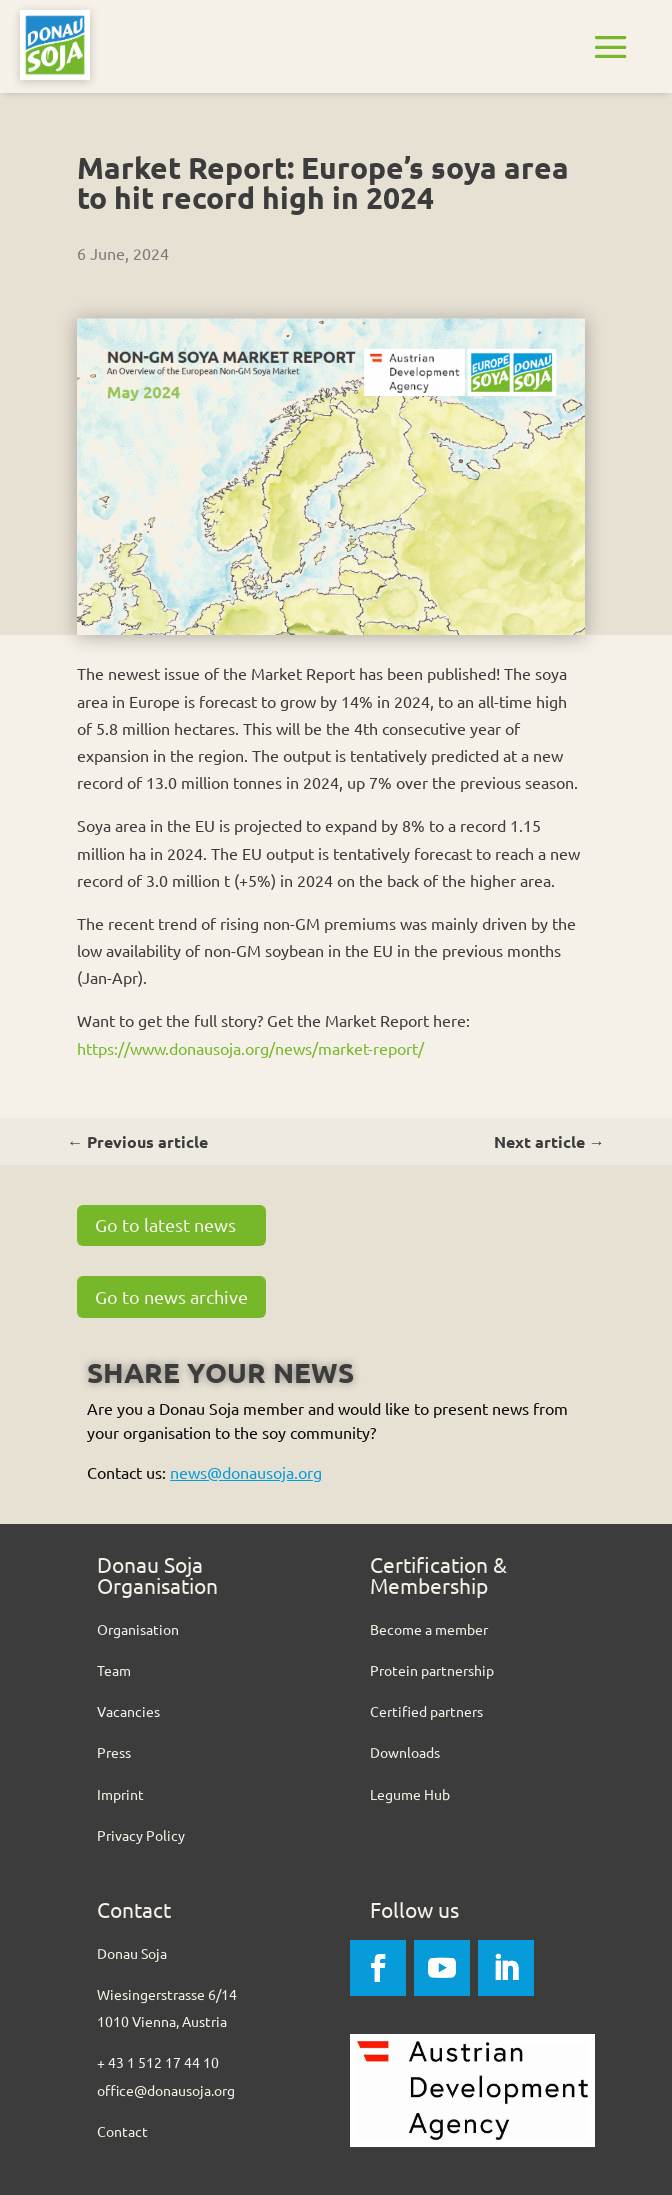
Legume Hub (410, 1794)
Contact (122, 2131)
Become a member (429, 1629)
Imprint (120, 1794)
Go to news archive (171, 1296)
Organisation (138, 1629)
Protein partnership (432, 1670)
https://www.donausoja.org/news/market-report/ (250, 1048)
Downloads (405, 1752)
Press (114, 1752)
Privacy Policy (141, 1835)
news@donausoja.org (246, 1472)
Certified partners (426, 1711)
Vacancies (128, 1711)
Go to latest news (165, 1224)
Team (114, 1670)
